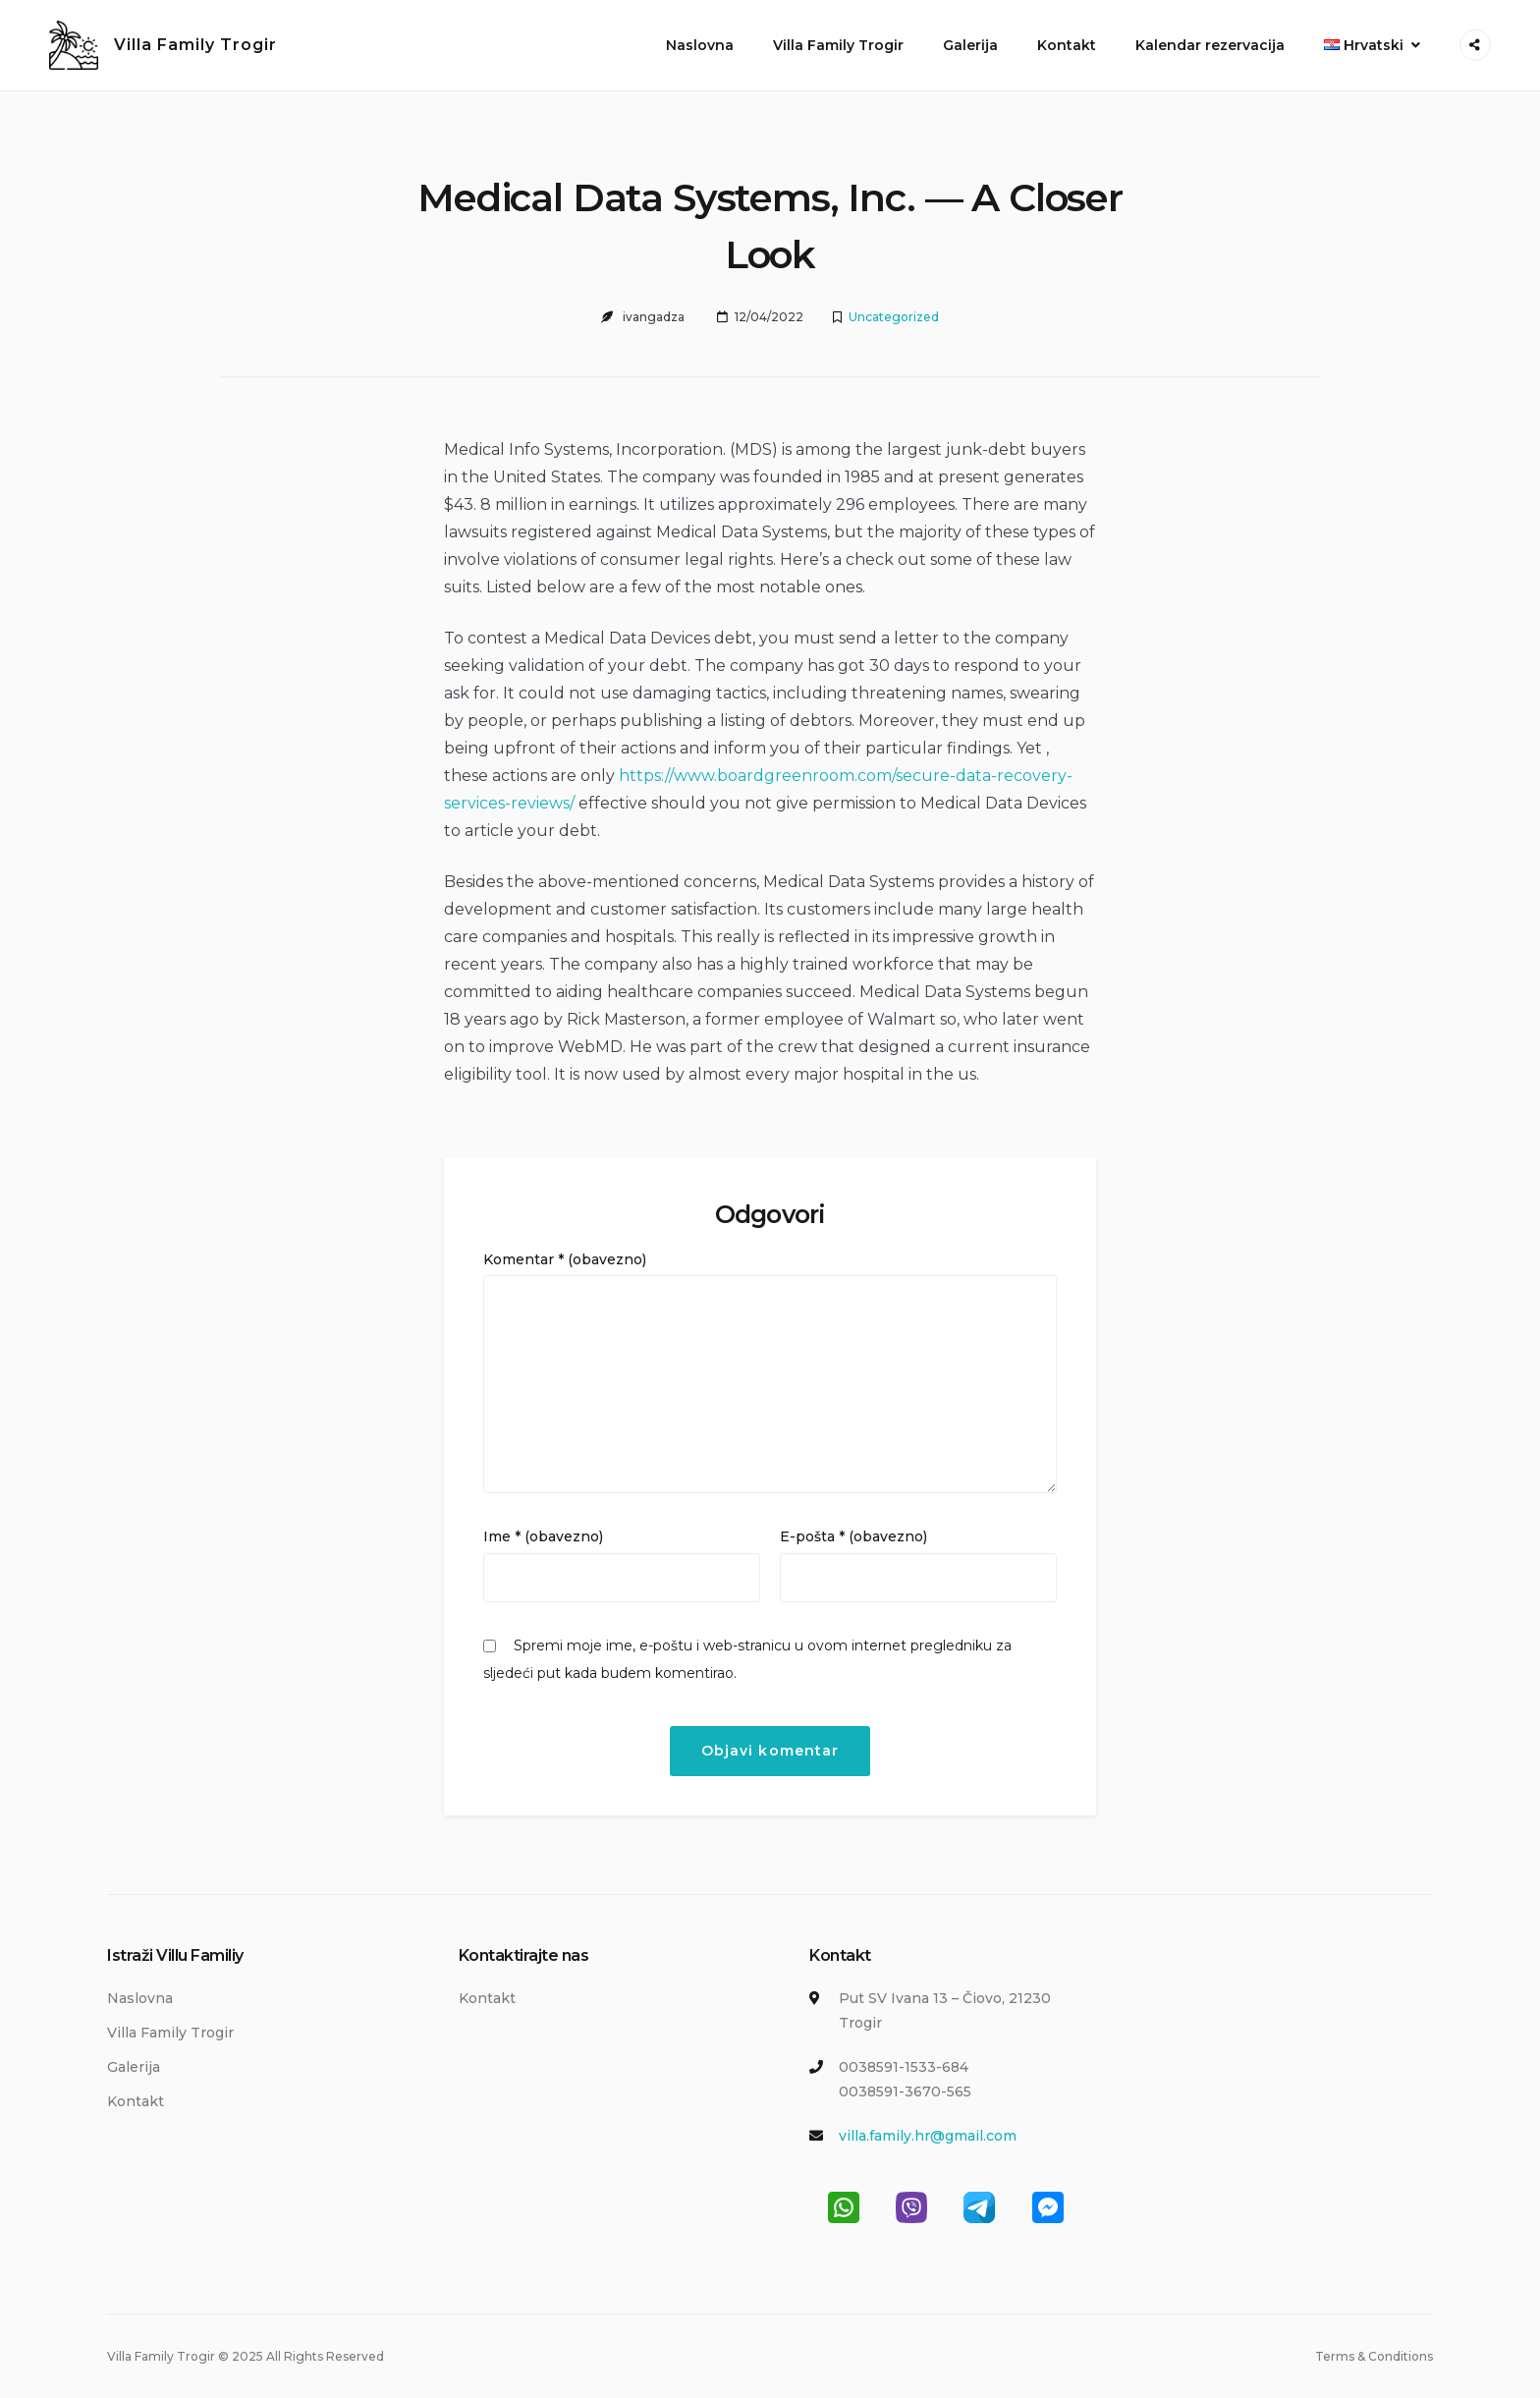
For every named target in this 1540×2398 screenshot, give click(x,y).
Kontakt (1066, 45)
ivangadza (654, 316)
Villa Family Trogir (195, 44)
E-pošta (853, 1536)
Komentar (564, 1259)
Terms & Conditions (1374, 2356)
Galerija (970, 45)
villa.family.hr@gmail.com (928, 2136)
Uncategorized (894, 316)
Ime (543, 1536)
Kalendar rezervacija (1210, 45)
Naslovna (700, 45)
